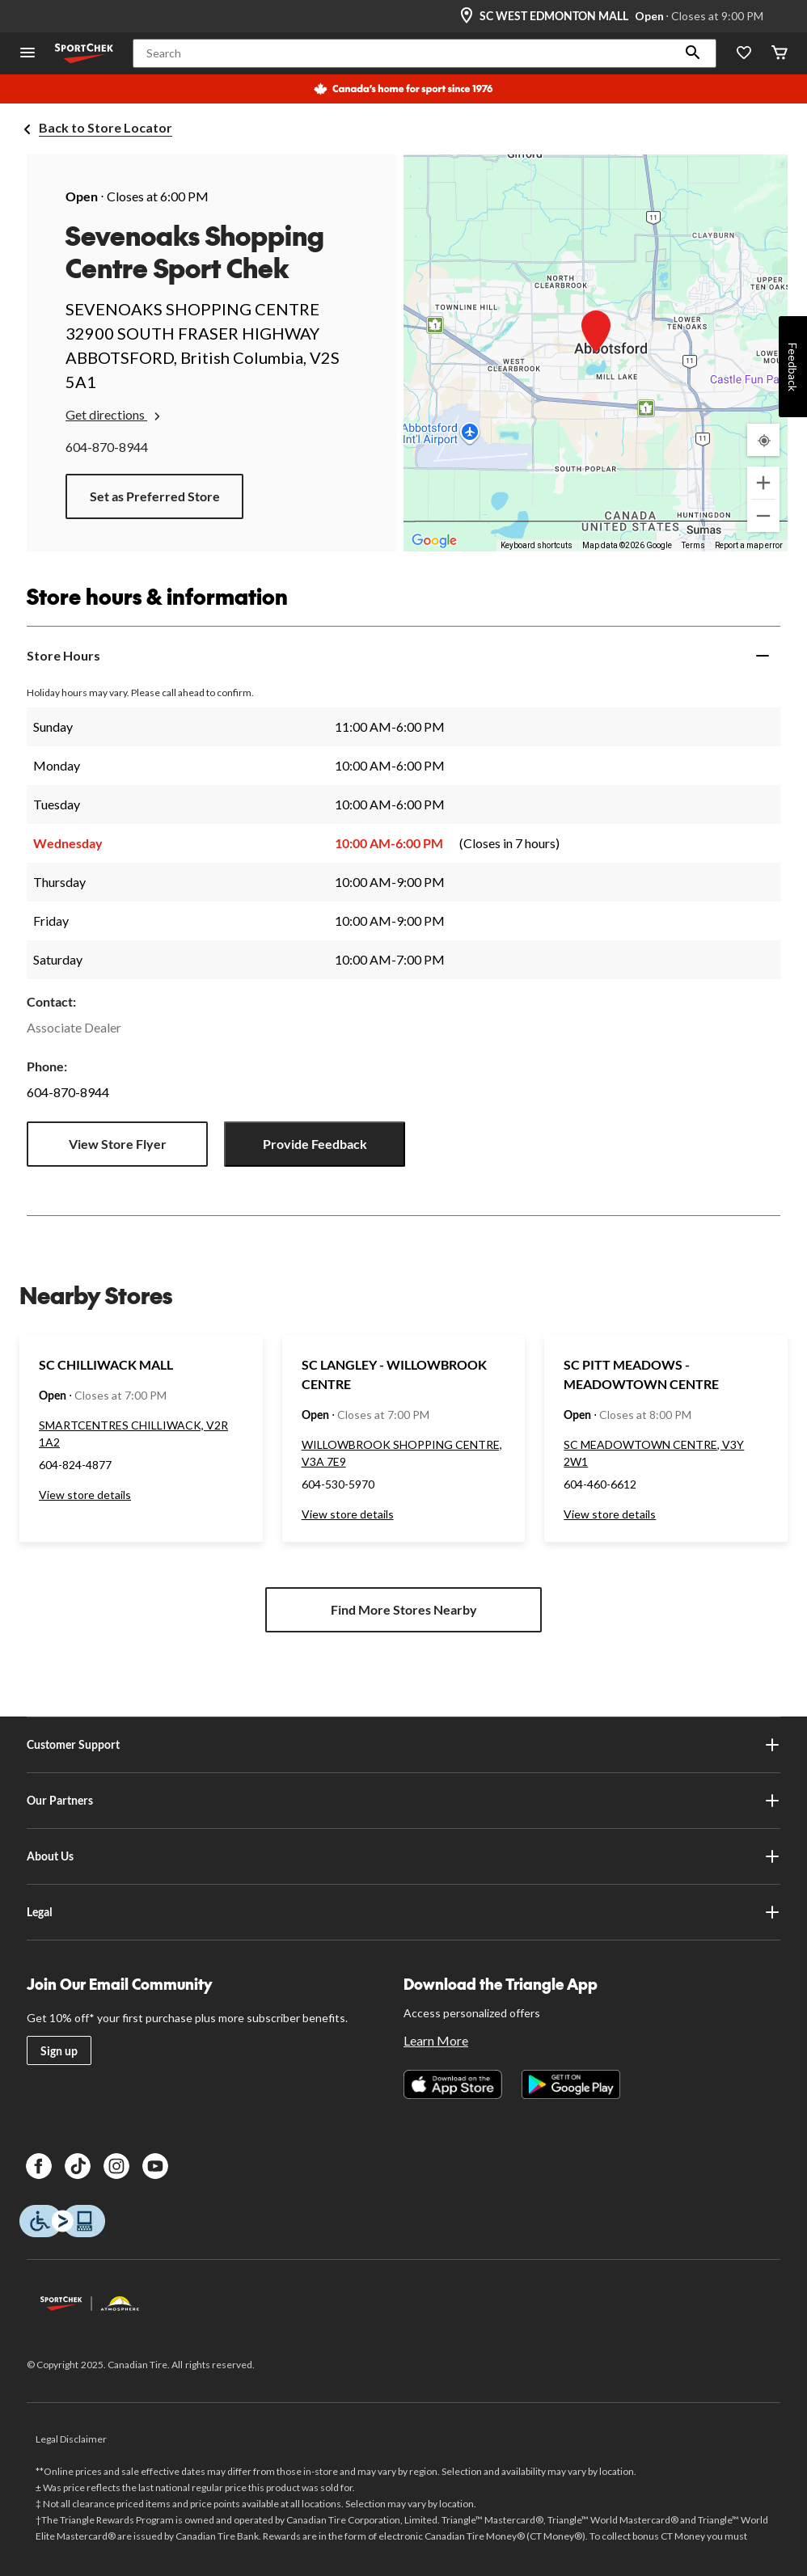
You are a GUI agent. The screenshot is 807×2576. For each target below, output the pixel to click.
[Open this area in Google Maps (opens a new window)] (434, 540)
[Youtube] (155, 2166)
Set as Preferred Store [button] (155, 496)
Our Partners (403, 1801)
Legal (403, 1912)
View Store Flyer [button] (118, 1143)
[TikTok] (78, 2166)
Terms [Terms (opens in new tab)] (693, 545)
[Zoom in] (763, 483)
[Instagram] (116, 2166)
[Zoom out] (763, 516)
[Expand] (762, 656)
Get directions (114, 415)
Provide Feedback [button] (315, 1143)
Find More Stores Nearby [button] (404, 1609)
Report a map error (749, 545)
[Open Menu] (27, 54)
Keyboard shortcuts (537, 545)
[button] (693, 53)
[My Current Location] (763, 440)
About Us (403, 1856)
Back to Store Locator (105, 127)
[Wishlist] (744, 53)
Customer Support (403, 1745)
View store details (85, 1494)
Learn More (436, 2040)
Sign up (59, 2051)
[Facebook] (39, 2166)
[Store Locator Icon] (466, 16)
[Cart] (779, 53)
